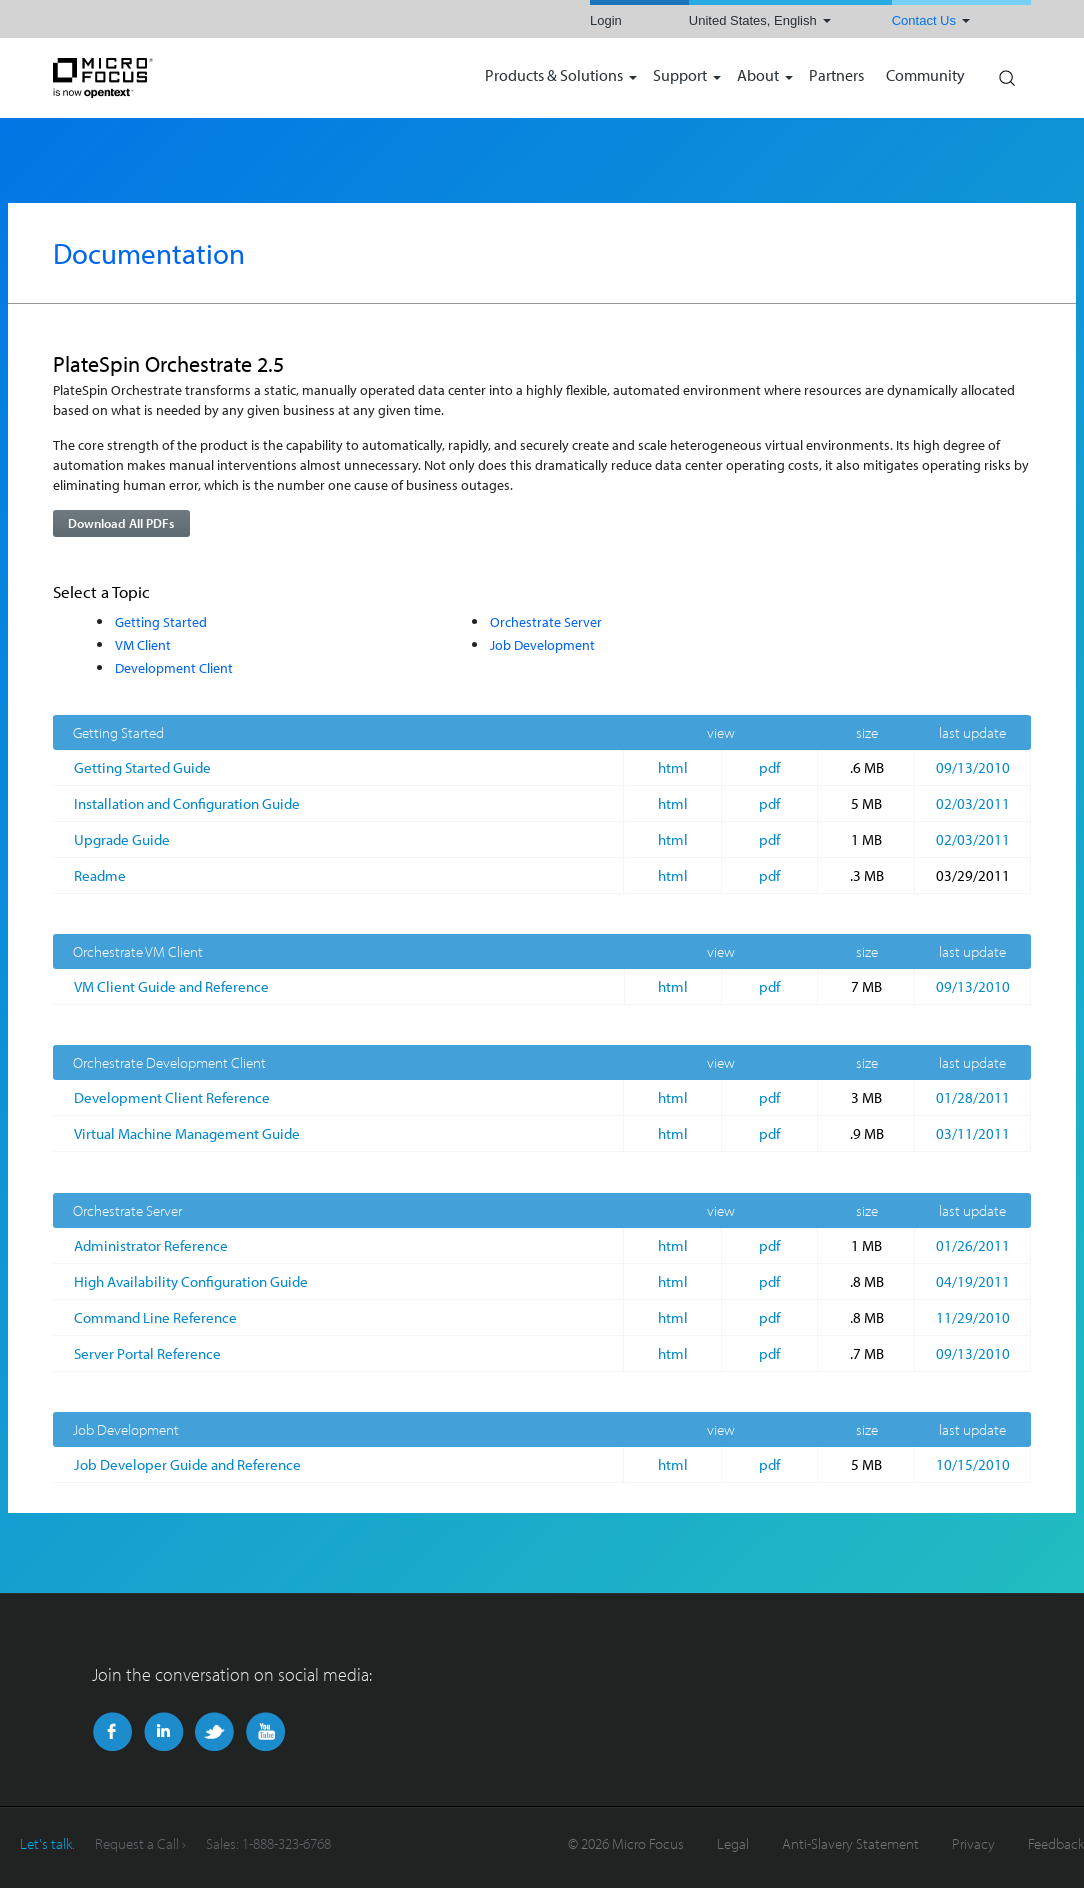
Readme (100, 875)
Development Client (174, 667)
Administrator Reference (151, 1245)
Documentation (149, 253)
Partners (836, 76)
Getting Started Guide (142, 767)
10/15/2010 (973, 1464)
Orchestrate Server (546, 621)
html (673, 767)
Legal (733, 1843)
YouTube (265, 1732)
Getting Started (161, 621)
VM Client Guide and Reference (171, 986)
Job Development (542, 644)
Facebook (112, 1732)
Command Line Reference (155, 1317)
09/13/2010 (973, 767)
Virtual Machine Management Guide (187, 1133)
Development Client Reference (172, 1097)
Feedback (1056, 1843)
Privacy (973, 1843)
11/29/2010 (973, 1317)
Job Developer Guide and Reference (187, 1464)
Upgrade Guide (122, 839)
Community (925, 76)
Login (606, 20)
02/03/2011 (973, 803)
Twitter (214, 1732)
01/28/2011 (973, 1097)
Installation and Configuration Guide (187, 803)
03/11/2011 (973, 1133)
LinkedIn (163, 1732)
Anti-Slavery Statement (850, 1843)
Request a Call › (140, 1843)
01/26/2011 (973, 1245)
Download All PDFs (121, 523)
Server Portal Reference (147, 1353)
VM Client (143, 644)
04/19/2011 (973, 1281)
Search (1006, 73)
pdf (769, 767)
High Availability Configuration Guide (191, 1281)
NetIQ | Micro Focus (168, 78)
